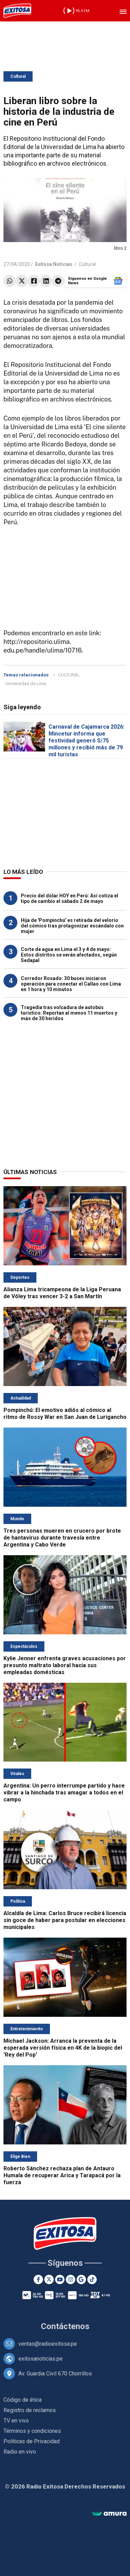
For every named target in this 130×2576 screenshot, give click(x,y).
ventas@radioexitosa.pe (47, 2343)
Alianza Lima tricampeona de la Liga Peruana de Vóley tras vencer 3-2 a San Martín (62, 1293)
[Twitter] (49, 2279)
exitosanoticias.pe (40, 2358)
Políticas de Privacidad (31, 2441)
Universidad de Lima (25, 683)
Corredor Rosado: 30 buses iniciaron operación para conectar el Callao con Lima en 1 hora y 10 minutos (71, 984)
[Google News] (81, 2279)
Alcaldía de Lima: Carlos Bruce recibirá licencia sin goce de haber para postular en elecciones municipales (64, 1920)
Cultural (18, 76)
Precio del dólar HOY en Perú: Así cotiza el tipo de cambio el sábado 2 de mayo (69, 898)
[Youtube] (59, 2279)
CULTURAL (69, 674)
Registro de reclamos (29, 2410)
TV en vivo (16, 2420)
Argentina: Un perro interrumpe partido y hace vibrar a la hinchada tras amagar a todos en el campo (64, 1792)
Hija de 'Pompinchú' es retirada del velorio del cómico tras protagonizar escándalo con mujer (72, 925)
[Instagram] (70, 2279)
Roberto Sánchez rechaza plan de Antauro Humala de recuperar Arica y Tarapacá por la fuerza (62, 2175)
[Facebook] (38, 2279)
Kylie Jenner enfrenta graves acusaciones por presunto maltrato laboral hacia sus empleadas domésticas (64, 1665)
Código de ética (22, 2400)
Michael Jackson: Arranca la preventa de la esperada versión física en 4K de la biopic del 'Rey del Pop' (62, 2048)
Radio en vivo (19, 2451)
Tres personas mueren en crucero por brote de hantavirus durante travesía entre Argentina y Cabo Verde (62, 1537)
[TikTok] (92, 2279)
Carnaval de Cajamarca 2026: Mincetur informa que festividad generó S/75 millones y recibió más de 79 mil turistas (86, 740)
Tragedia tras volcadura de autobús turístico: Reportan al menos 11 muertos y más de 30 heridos (69, 1013)
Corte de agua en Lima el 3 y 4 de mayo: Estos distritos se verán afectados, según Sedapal (69, 955)
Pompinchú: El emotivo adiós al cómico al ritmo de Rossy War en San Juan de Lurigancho (65, 1413)
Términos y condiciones (32, 2431)
